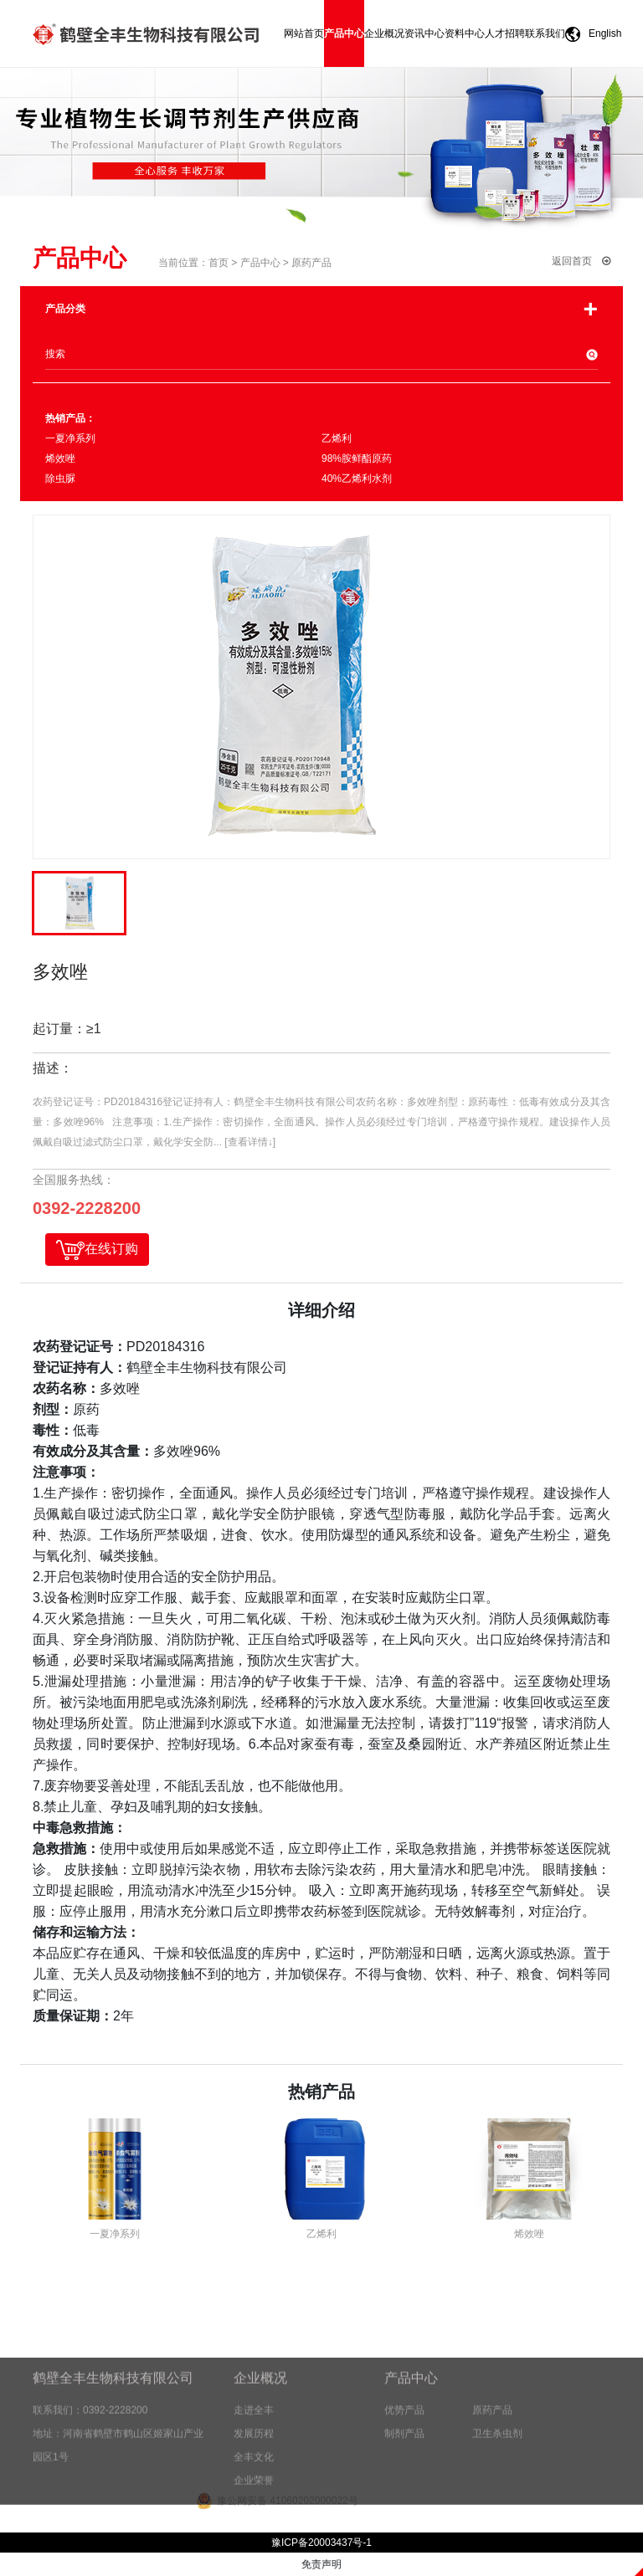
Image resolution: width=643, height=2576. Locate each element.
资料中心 (465, 33)
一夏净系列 (70, 438)
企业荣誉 (254, 2523)
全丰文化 (254, 2500)
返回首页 (581, 261)
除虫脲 (60, 478)
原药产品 (311, 263)
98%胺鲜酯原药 (357, 458)
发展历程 (254, 2476)
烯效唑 (60, 458)
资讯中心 (424, 33)
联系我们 (545, 33)
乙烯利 (337, 438)
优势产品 (414, 2453)
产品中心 (344, 33)
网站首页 (304, 33)
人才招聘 (505, 33)
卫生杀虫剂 (507, 2476)
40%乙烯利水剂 (357, 478)
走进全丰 (254, 2453)
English (588, 34)
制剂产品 (414, 2476)
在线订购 (97, 1250)
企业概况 (384, 33)
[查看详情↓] (249, 1142)
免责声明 (321, 2564)
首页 (218, 263)
